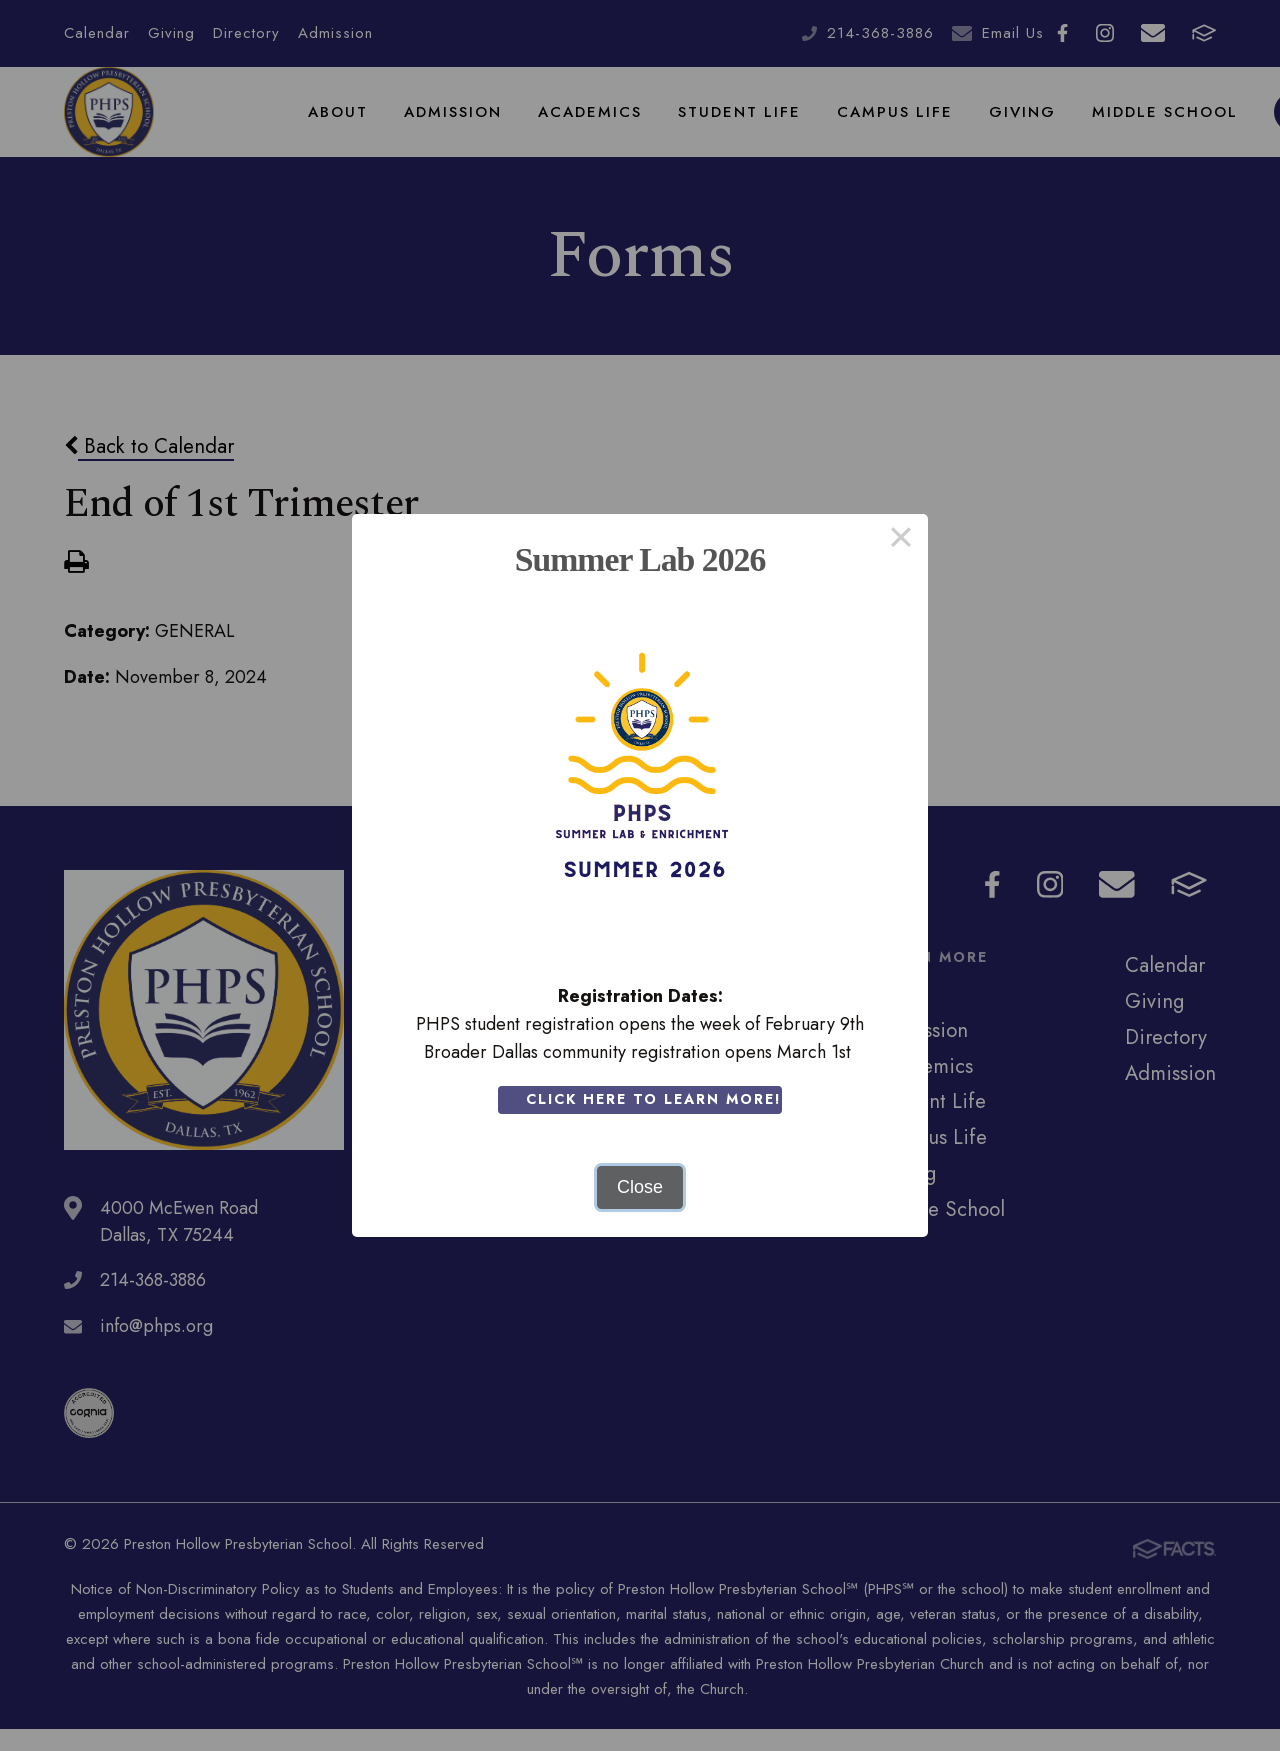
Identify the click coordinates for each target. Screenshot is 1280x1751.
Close (640, 1187)
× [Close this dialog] (900, 541)
